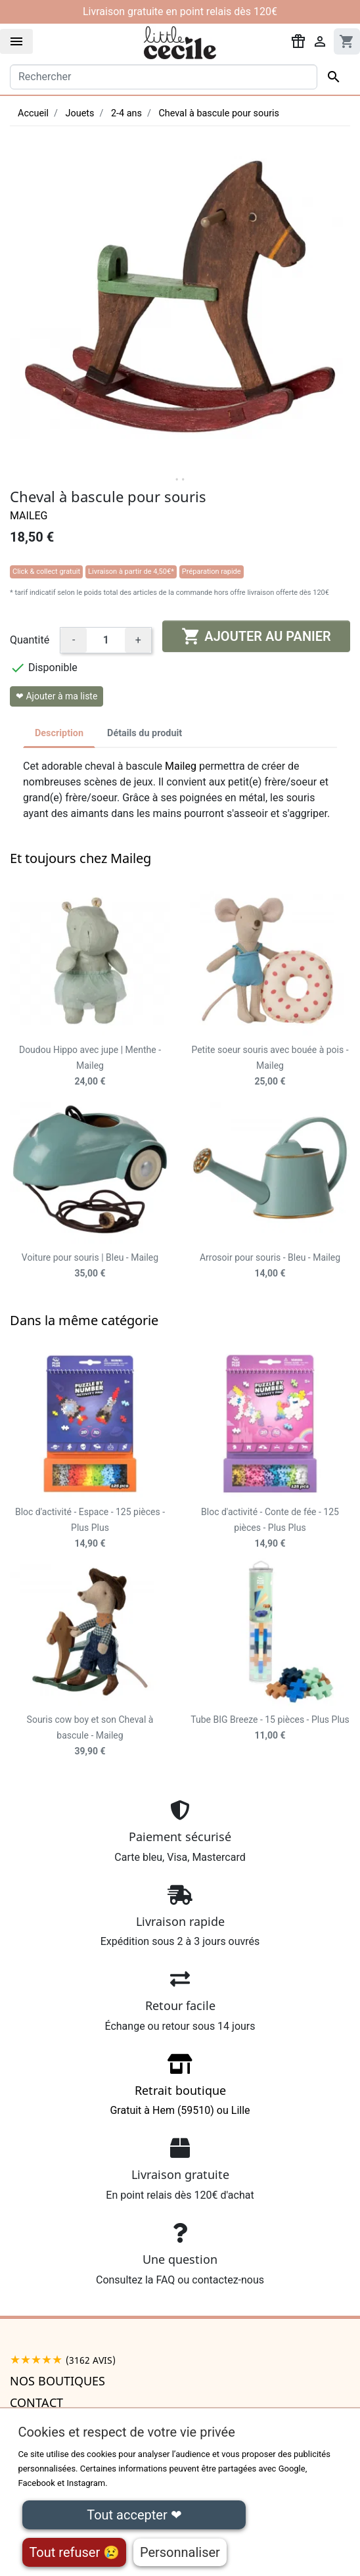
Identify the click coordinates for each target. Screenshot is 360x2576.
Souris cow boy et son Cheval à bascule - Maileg (90, 1735)
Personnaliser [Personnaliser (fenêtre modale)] (180, 2552)
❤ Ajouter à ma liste (56, 696)
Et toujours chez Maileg (80, 858)
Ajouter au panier (255, 636)
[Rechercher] (163, 76)
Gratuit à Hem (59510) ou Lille (180, 2089)
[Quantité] (105, 640)
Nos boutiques (57, 2381)
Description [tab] (59, 733)
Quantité (29, 640)
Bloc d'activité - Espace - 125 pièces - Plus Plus (90, 1528)
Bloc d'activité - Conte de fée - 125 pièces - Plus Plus (270, 1528)
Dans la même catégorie (84, 1320)
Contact (36, 2402)
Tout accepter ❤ (134, 2515)
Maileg (29, 515)
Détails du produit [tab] (144, 733)
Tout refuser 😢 (74, 2552)
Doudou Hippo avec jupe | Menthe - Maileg (90, 1065)
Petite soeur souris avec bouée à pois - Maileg (269, 1065)
